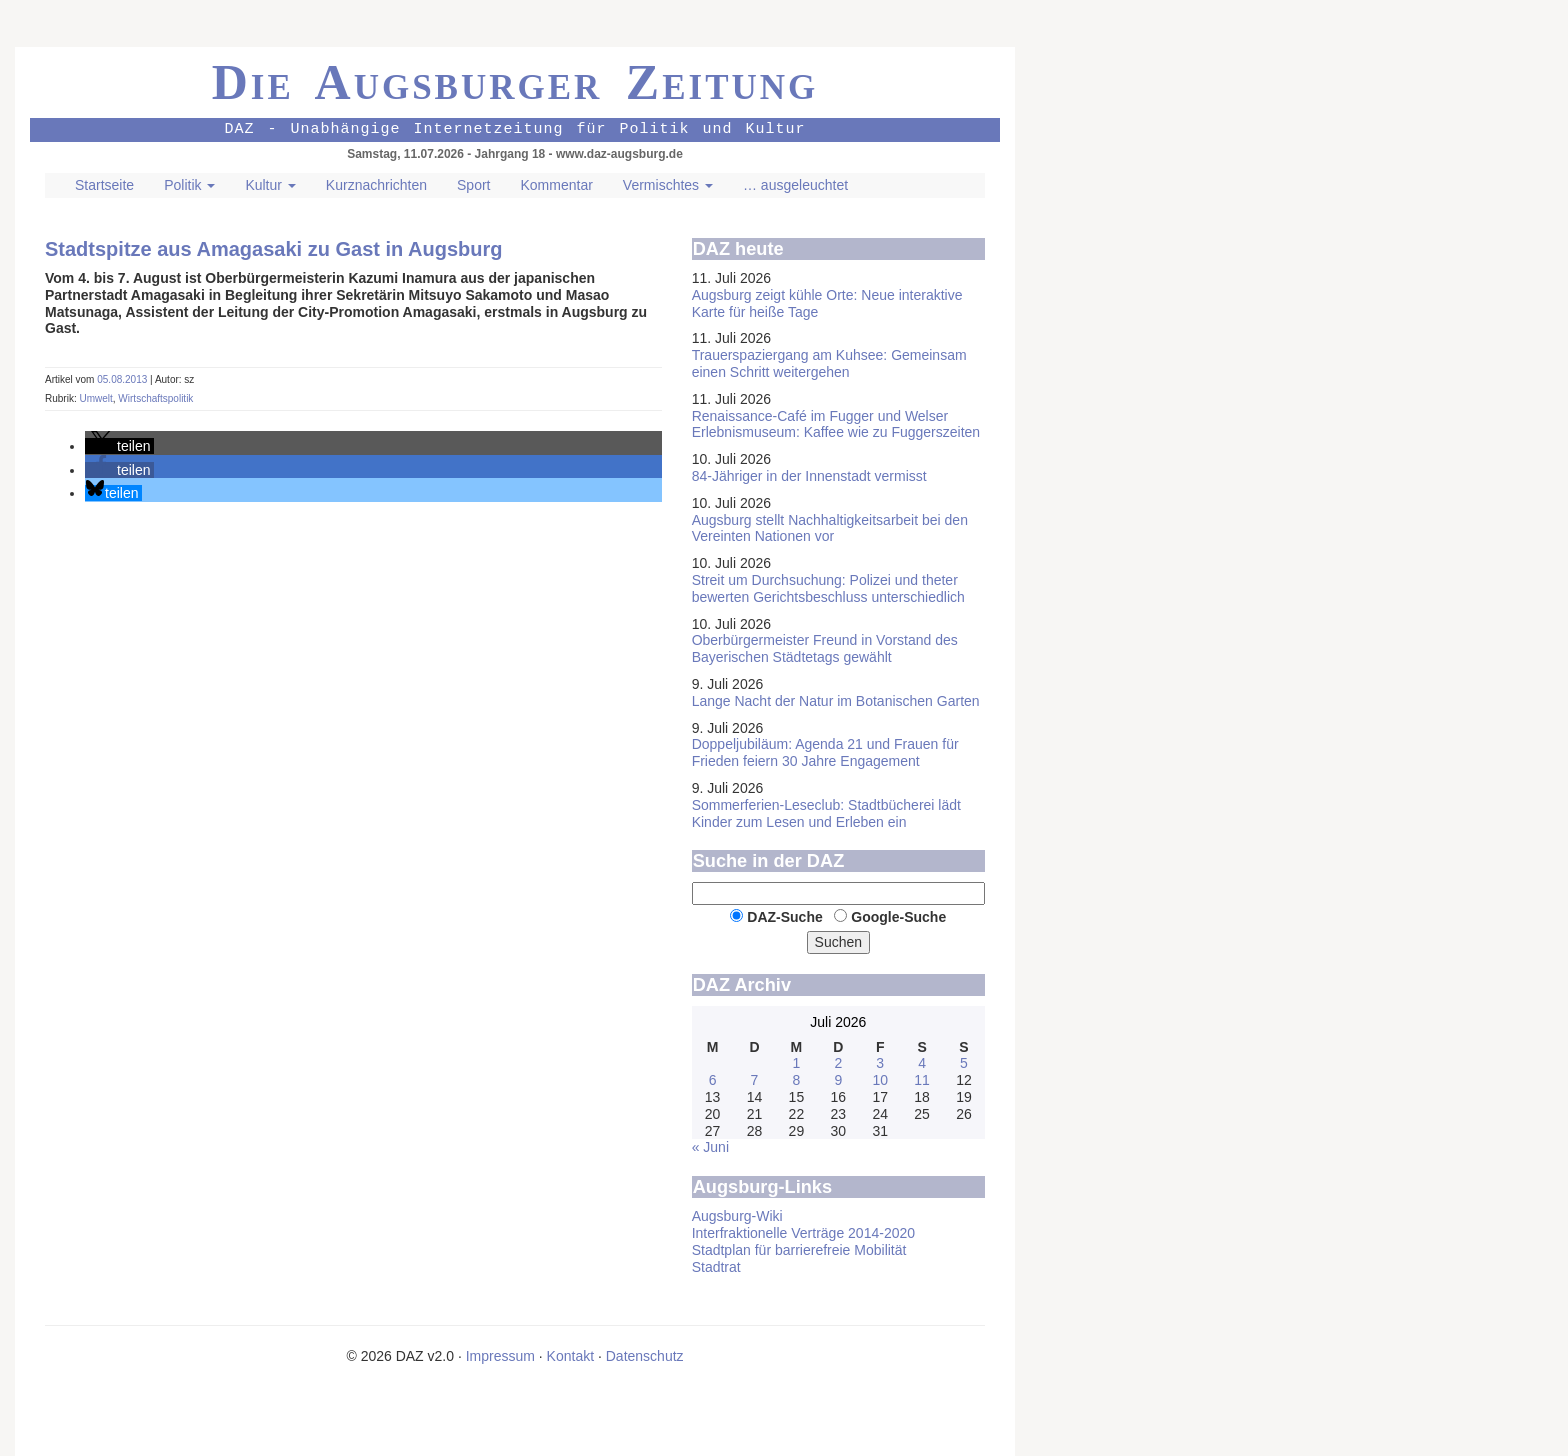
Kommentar (556, 185)
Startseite (104, 185)
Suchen (838, 942)
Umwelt (95, 398)
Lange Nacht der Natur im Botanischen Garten (836, 701)
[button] (119, 446)
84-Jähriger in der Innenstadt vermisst (809, 476)
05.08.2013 (123, 379)
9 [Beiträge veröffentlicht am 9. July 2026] (838, 1080)
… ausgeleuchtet (795, 185)
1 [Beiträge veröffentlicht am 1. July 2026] (796, 1063)
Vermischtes (668, 185)
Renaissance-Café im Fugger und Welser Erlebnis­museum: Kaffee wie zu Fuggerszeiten (836, 424)
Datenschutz (645, 1356)
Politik (189, 185)
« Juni (710, 1147)
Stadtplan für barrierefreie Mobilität (799, 1250)
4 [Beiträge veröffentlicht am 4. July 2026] (922, 1063)
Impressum (500, 1356)
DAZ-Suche (784, 917)
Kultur (270, 185)
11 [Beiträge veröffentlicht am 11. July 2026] (922, 1080)
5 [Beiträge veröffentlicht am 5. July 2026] (964, 1063)
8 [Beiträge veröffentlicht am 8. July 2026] (796, 1080)
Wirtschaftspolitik (155, 398)
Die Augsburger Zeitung (515, 82)
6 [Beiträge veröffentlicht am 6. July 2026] (713, 1080)
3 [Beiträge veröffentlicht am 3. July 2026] (880, 1063)
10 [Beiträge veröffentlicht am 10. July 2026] (880, 1080)
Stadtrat (716, 1267)
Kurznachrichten (376, 185)
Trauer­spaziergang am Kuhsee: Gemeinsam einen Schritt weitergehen (829, 363)
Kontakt (570, 1356)
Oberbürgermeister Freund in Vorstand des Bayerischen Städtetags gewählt (825, 648)
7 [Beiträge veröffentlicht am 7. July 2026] (755, 1080)
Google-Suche (898, 917)
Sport (473, 185)
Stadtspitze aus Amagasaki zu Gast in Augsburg (274, 249)
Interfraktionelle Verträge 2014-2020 (803, 1233)
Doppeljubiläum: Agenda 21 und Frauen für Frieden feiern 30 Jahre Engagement (825, 752)
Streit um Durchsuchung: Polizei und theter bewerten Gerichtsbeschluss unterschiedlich (828, 588)
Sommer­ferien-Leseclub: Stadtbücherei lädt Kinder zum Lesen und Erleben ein (826, 813)
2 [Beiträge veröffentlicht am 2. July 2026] (838, 1063)
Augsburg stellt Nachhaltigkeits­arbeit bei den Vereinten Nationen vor (830, 528)
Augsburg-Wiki (737, 1216)
